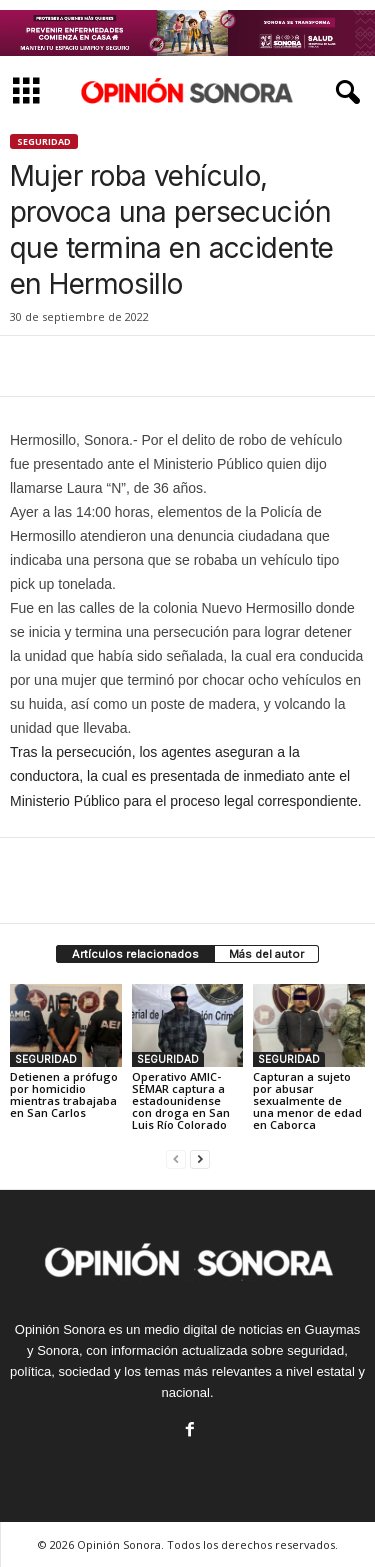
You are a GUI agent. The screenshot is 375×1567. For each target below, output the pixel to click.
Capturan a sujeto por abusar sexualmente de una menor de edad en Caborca (307, 1100)
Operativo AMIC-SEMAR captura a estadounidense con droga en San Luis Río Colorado (181, 1100)
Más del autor (266, 954)
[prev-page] (176, 1158)
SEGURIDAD (44, 141)
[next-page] (200, 1158)
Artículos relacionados (135, 954)
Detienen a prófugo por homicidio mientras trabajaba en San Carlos (64, 1094)
